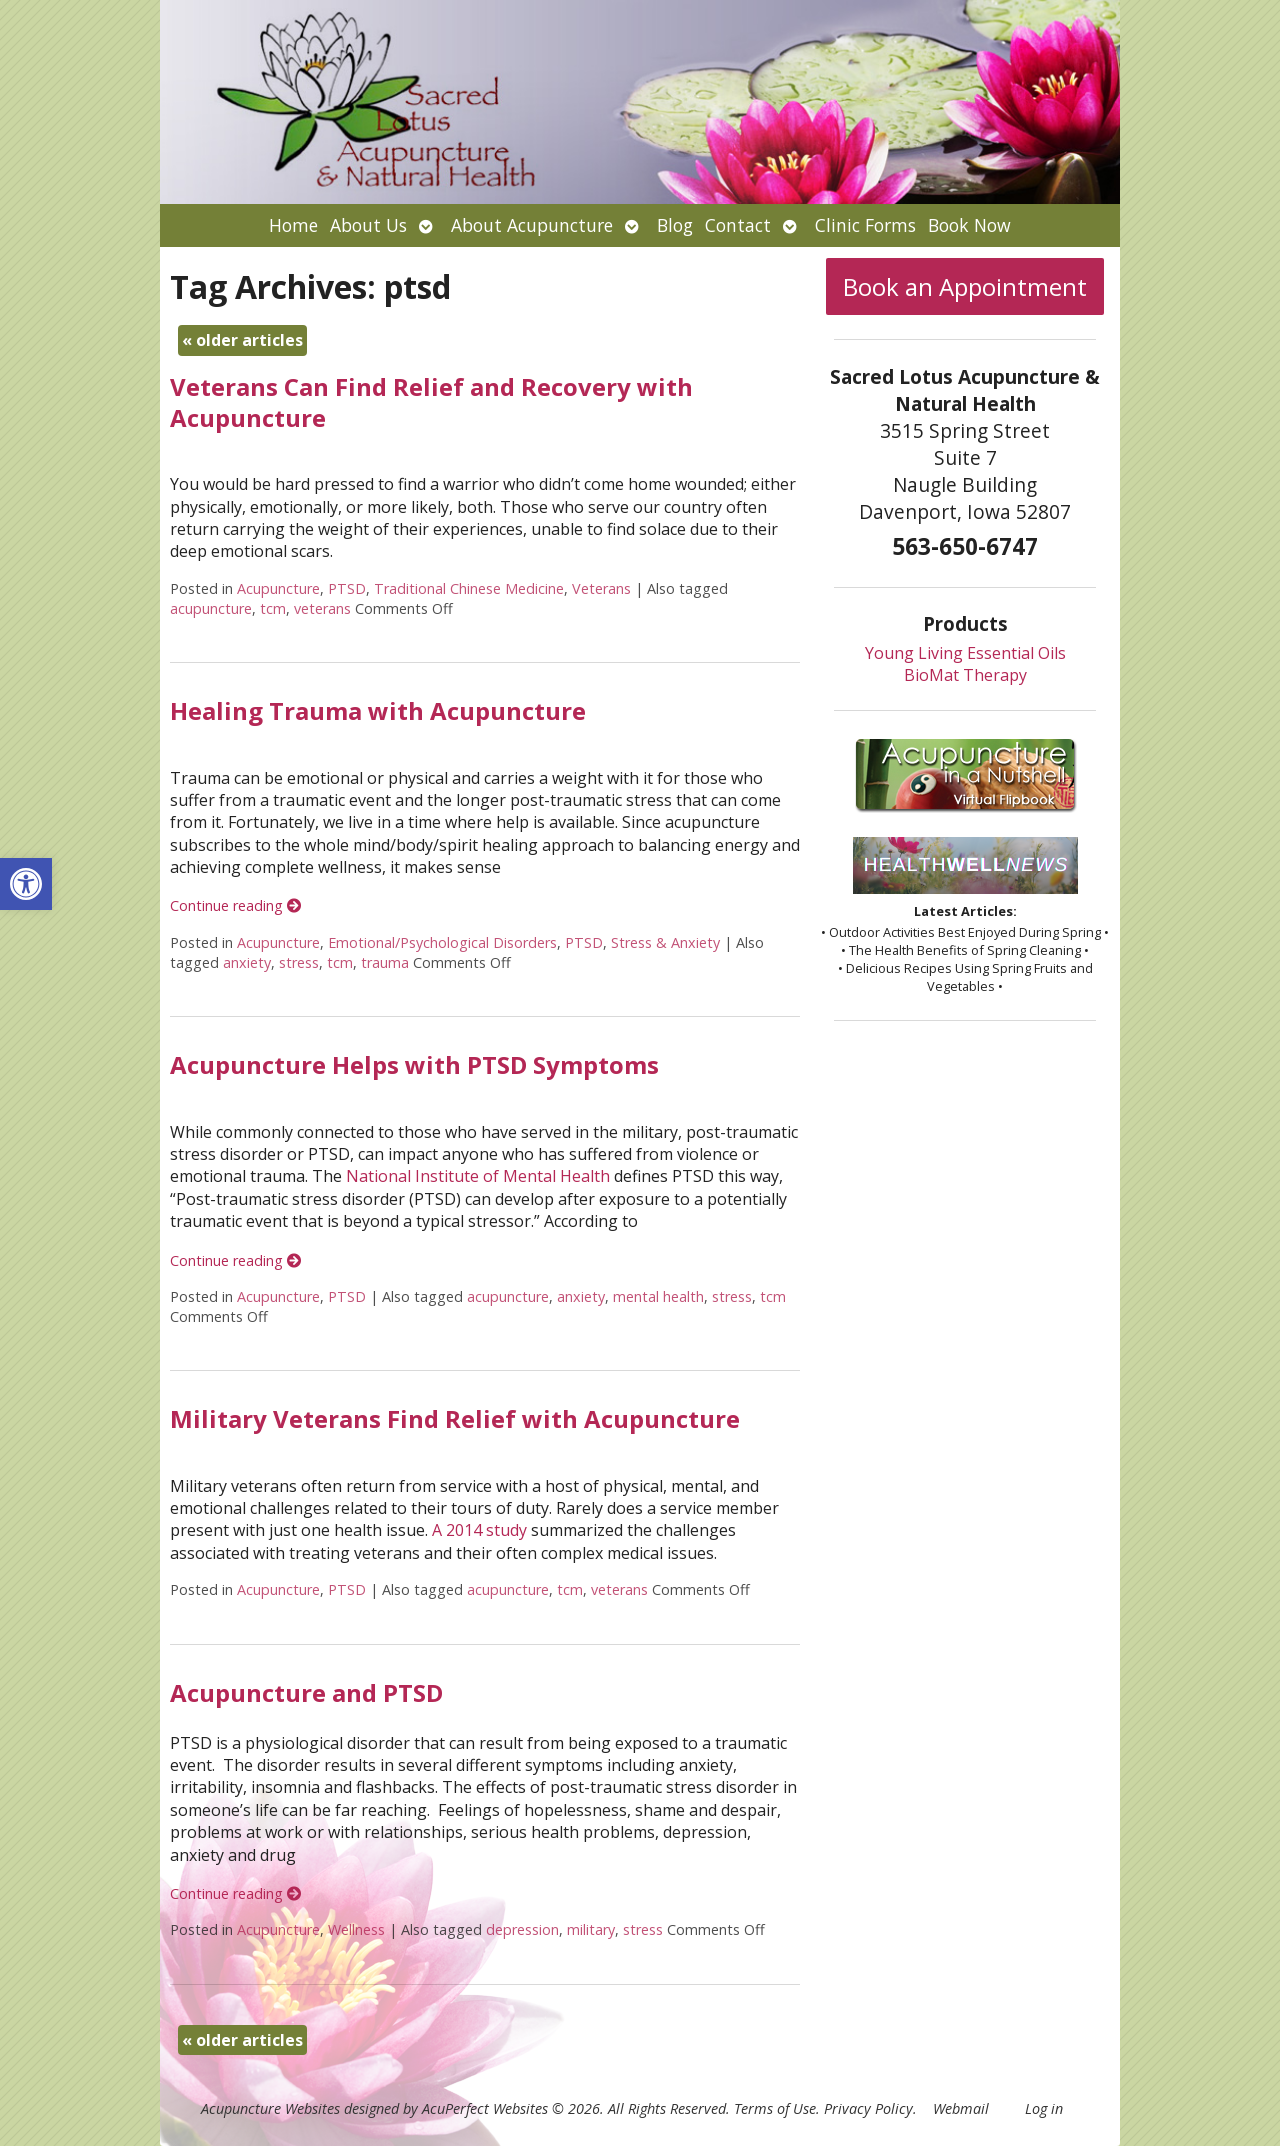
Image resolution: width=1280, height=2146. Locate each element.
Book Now (969, 225)
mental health (658, 1296)
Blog (675, 225)
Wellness (356, 1929)
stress (299, 962)
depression (522, 1929)
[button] (26, 884)
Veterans (601, 588)
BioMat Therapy (965, 675)
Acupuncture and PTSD (306, 1692)
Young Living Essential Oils (965, 653)
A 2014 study (479, 1530)
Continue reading (235, 905)
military (591, 1929)
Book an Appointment (965, 286)
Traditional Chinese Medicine (469, 588)
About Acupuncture (532, 225)
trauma (385, 962)
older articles (242, 340)
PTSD (347, 588)
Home (293, 225)
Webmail (961, 2108)
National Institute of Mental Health (478, 1176)
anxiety (247, 962)
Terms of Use (775, 2108)
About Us (368, 225)
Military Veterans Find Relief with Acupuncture (455, 1418)
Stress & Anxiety (665, 942)
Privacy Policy (868, 2108)
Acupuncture (278, 588)
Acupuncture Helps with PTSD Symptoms (414, 1064)
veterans (322, 608)
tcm (273, 608)
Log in (1044, 2108)
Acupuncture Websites (270, 2108)
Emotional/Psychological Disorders (442, 942)
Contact (738, 225)
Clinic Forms (865, 225)
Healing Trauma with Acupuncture (378, 710)
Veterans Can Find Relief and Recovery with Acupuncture (431, 402)
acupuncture (211, 608)
